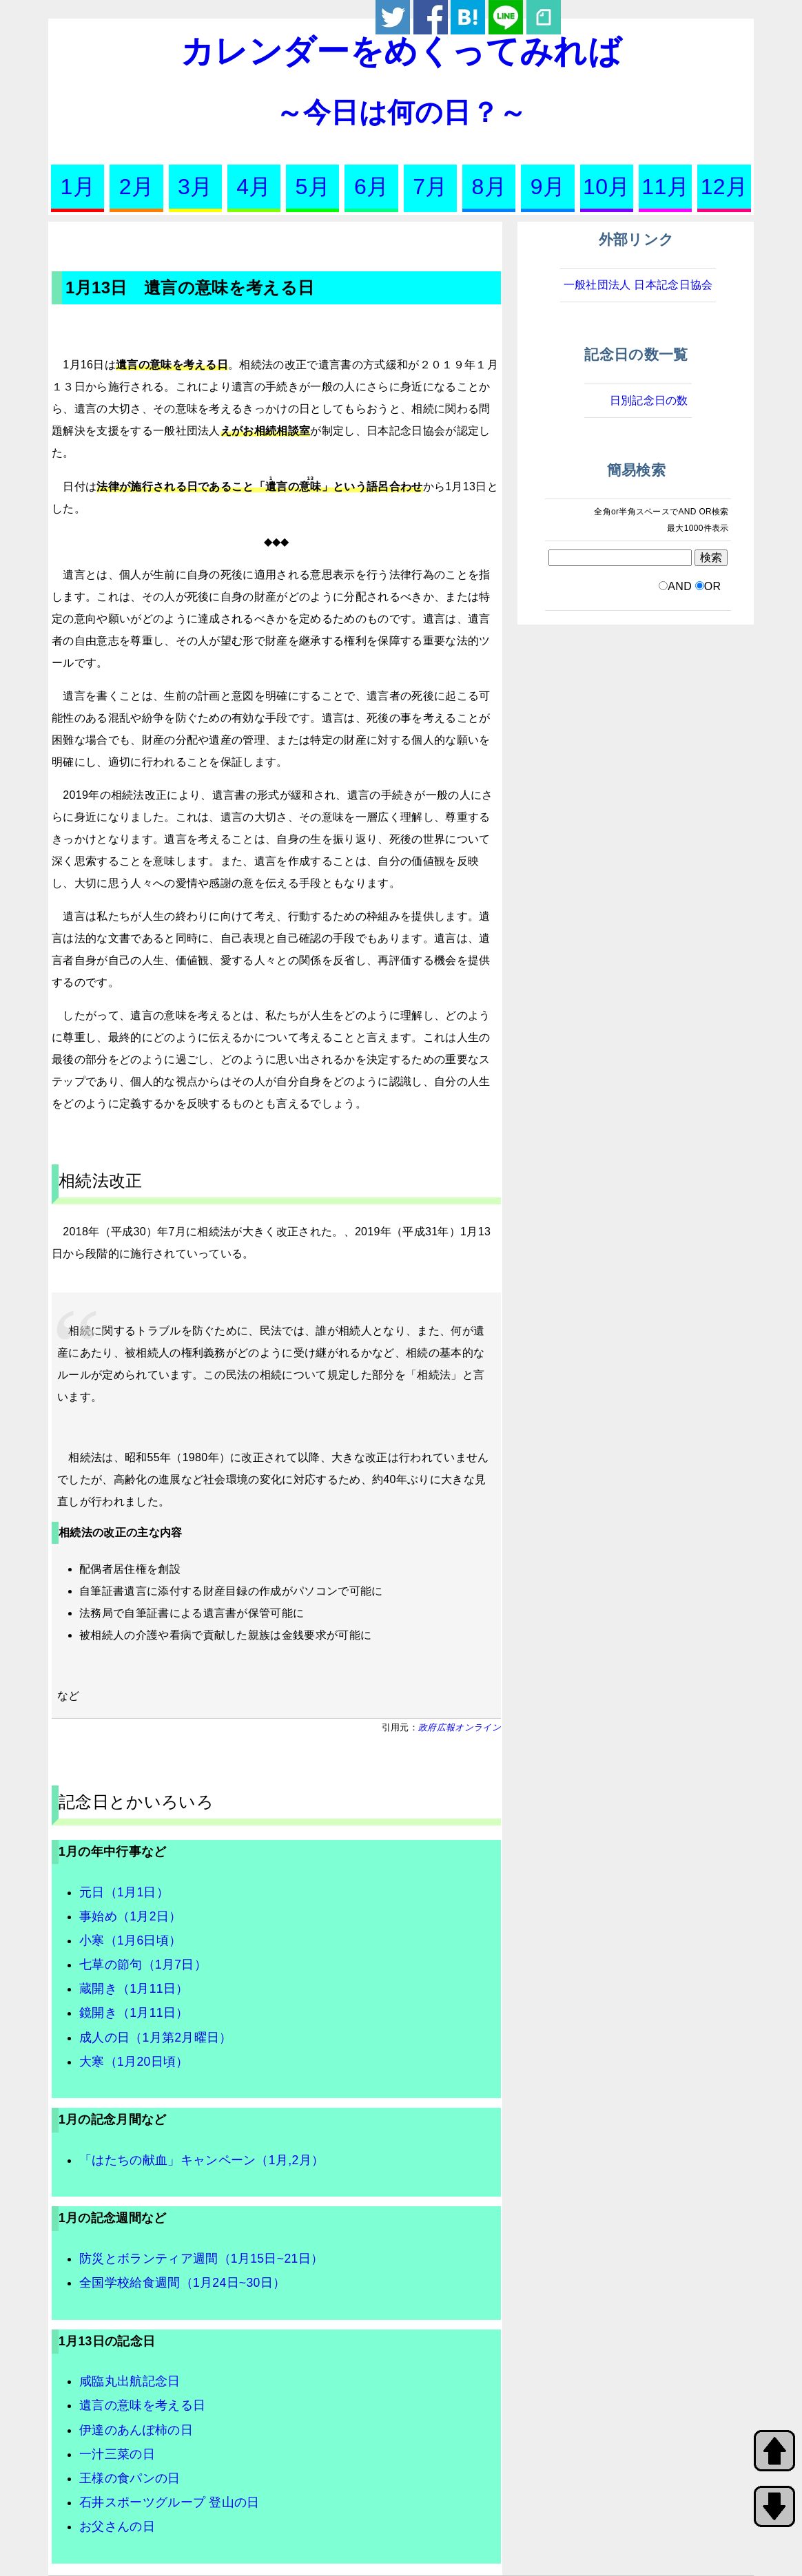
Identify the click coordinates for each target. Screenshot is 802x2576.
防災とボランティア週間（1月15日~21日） (201, 2258)
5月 (313, 186)
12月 (724, 186)
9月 (548, 186)
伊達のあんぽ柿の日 (136, 2430)
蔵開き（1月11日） (134, 1989)
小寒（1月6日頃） (130, 1940)
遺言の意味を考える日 (142, 2405)
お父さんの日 (117, 2526)
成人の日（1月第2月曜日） (155, 2037)
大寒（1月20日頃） (134, 2062)
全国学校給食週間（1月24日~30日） (182, 2283)
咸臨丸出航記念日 (130, 2381)
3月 (195, 186)
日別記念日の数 (649, 400)
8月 (489, 186)
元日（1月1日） (124, 1892)
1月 (77, 186)
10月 (606, 186)
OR (712, 586)
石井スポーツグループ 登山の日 (169, 2502)
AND (680, 586)
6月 (371, 186)
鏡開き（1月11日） (134, 2013)
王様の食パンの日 (130, 2478)
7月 (430, 186)
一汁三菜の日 (117, 2454)
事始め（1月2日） (130, 1916)
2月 (136, 186)
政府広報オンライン (459, 1727)
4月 (253, 186)
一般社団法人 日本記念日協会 (638, 285)
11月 (665, 186)
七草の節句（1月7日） (143, 1964)
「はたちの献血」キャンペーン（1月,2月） (201, 2160)
